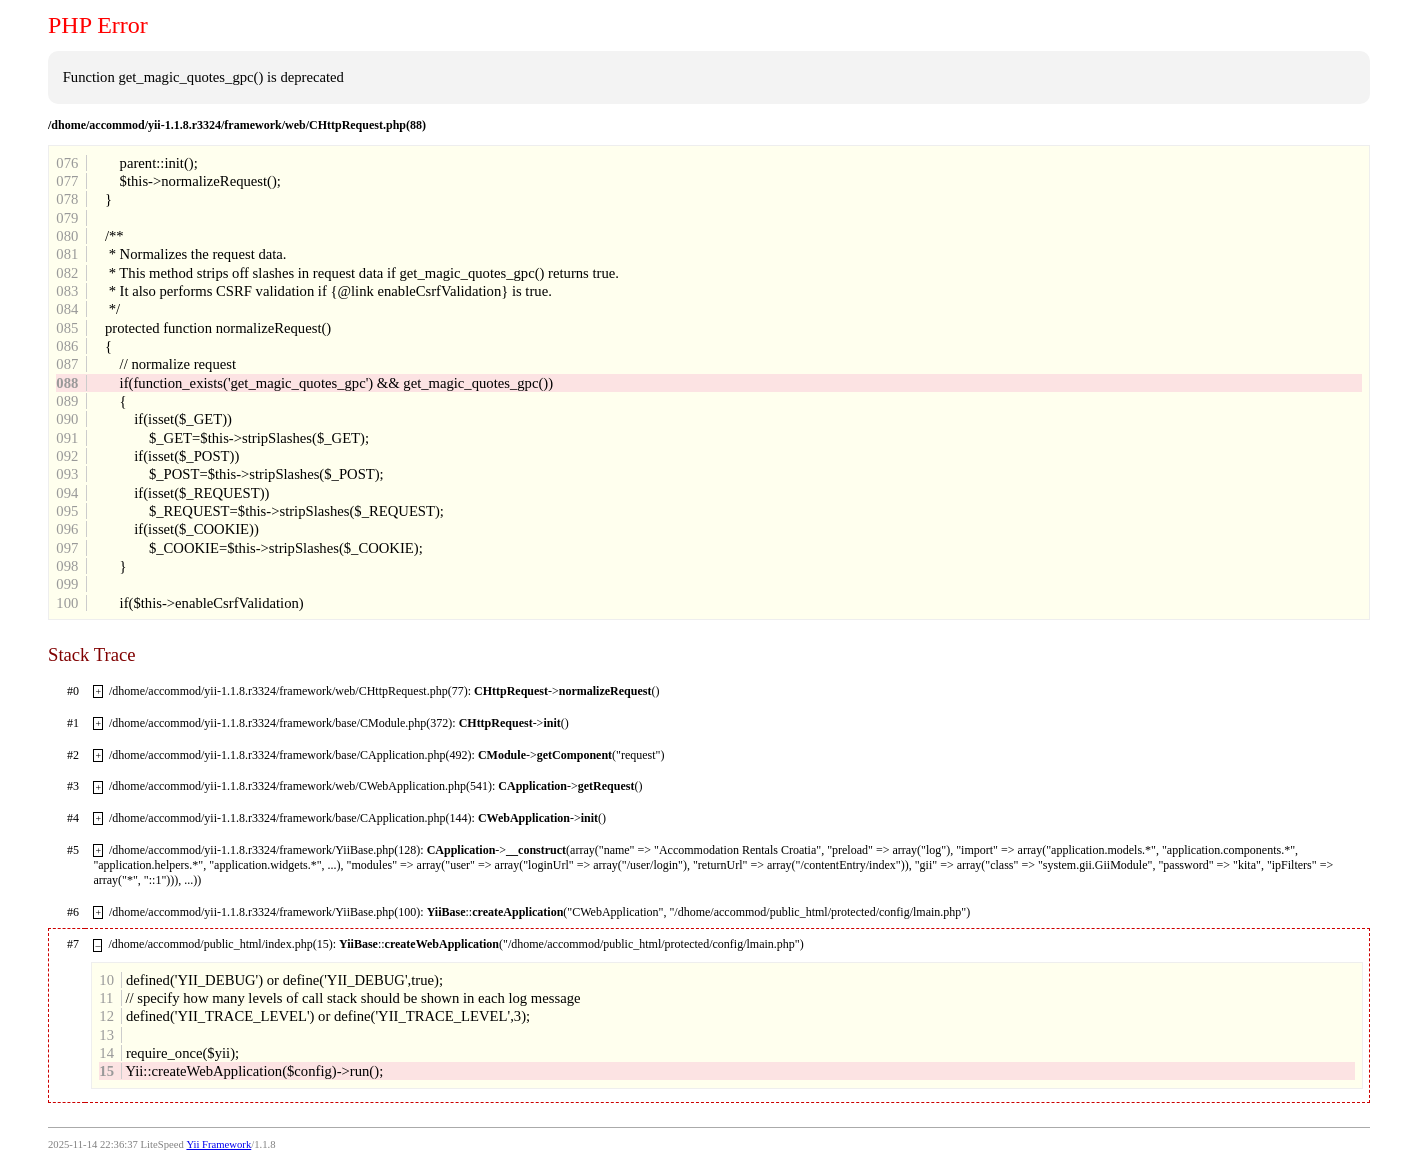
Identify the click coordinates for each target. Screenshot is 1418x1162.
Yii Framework (218, 1144)
